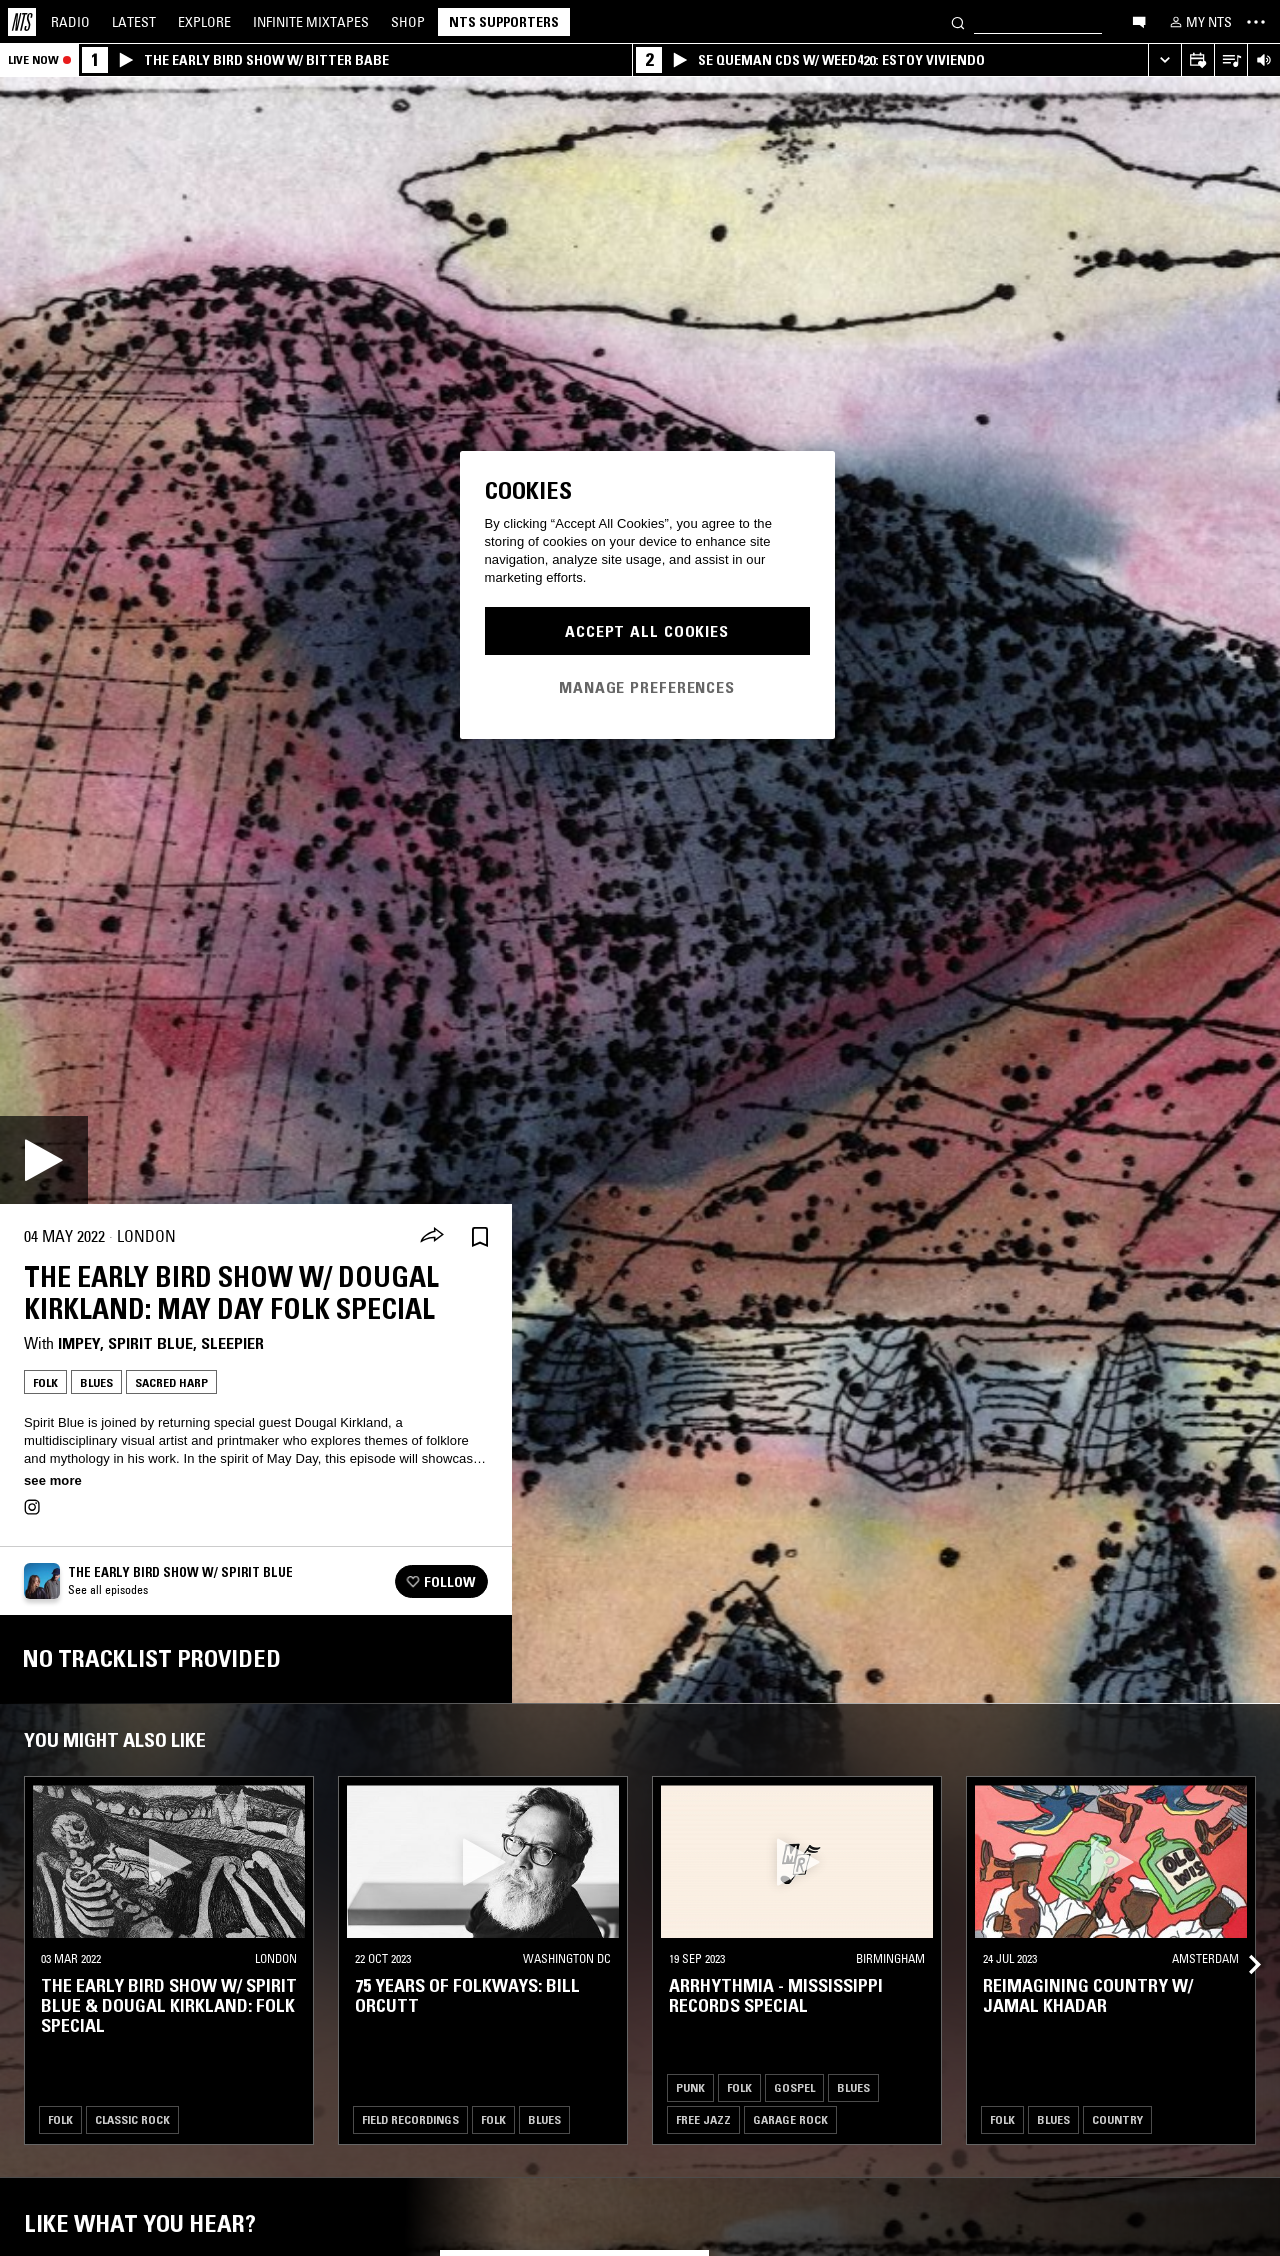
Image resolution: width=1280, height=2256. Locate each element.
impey (79, 1343)
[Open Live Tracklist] (1230, 60)
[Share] (432, 1237)
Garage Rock (790, 2119)
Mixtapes (311, 22)
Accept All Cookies (647, 631)
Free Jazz (703, 2119)
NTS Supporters (504, 22)
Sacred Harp (171, 1382)
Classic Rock (132, 2119)
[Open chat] (1139, 21)
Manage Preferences (647, 687)
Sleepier (232, 1343)
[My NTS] (1199, 22)
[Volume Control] (1263, 60)
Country (1117, 2119)
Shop (408, 22)
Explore (204, 22)
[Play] (44, 1160)
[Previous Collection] (1242, 1940)
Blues (96, 1382)
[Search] (958, 21)
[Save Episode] (480, 1236)
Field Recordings (410, 2119)
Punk (690, 2087)
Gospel (794, 2087)
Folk (45, 1382)
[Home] (22, 22)
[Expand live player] (1164, 60)
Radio (70, 22)
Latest (134, 22)
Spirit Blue (150, 1343)
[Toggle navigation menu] (1256, 22)
